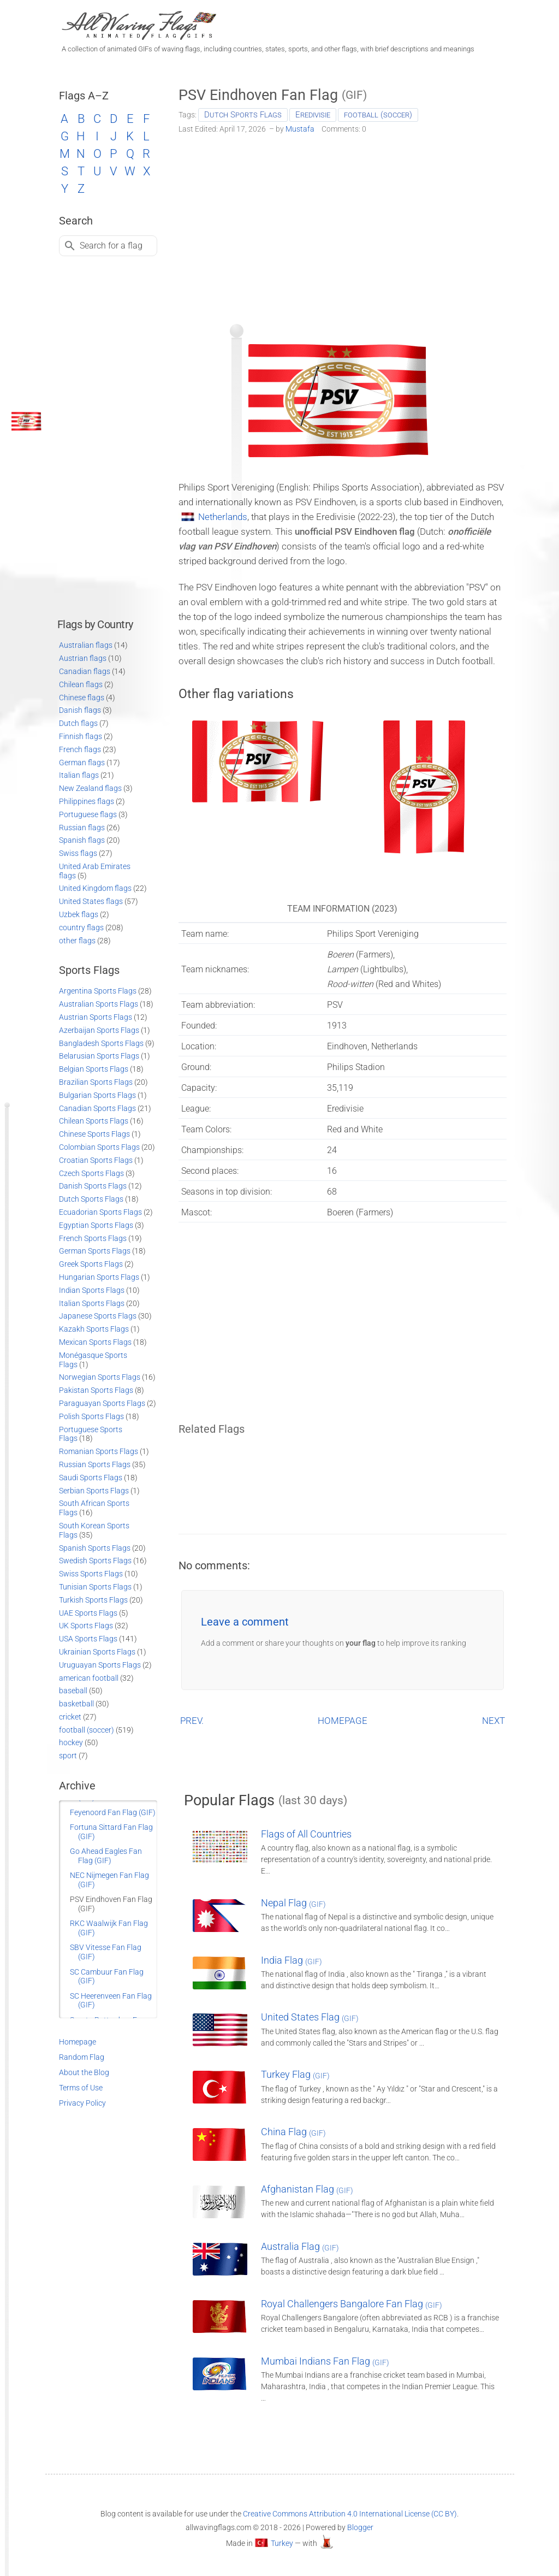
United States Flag (310, 2017)
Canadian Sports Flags (97, 1108)
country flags (81, 927)
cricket (70, 1716)
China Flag (293, 2131)
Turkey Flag (295, 2074)
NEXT (493, 1720)
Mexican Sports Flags (95, 1342)
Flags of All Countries (306, 1834)
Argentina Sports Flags (97, 990)
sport (68, 1755)
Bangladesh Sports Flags (101, 1043)
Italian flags (79, 775)
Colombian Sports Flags (99, 1147)
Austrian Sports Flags (95, 1017)
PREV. (192, 1720)
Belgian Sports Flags (93, 1069)
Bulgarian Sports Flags (97, 1095)
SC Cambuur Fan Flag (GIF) (107, 1977)
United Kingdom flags (95, 888)
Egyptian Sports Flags (96, 1225)
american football (88, 1678)
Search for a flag (111, 245)
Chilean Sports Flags (93, 1120)
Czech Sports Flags (91, 1173)
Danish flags (80, 710)
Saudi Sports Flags (90, 1477)
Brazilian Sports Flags (96, 1082)
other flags (77, 940)
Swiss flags (78, 853)
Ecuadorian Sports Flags (100, 1212)
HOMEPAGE (342, 1720)
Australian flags (85, 645)
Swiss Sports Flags (91, 1573)
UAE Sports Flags (88, 1613)
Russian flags (82, 827)
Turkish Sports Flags (93, 1600)
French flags (80, 749)
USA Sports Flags (88, 1638)
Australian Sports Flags (98, 1004)
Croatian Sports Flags (96, 1160)
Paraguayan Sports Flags (102, 1403)
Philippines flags (86, 801)
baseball (73, 1690)
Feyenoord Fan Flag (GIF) (113, 1812)
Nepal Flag (293, 1903)
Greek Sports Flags (91, 1264)
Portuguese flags (88, 814)
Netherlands (222, 516)
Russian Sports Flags (94, 1464)
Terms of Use (81, 2087)
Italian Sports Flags (91, 1303)
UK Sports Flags (86, 1625)
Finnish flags (80, 736)
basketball (76, 1703)
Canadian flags (84, 671)
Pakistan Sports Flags (96, 1390)
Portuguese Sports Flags (90, 1434)
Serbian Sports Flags (94, 1490)
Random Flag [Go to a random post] (81, 2057)
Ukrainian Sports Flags (97, 1651)
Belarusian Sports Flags (99, 1055)
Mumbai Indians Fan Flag (325, 2361)
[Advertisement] (343, 225)
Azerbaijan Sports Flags (99, 1030)
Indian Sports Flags (91, 1290)
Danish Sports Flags (93, 1185)
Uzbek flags (78, 914)
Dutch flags (78, 723)
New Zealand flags (90, 788)
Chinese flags (81, 697)
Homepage (77, 2041)
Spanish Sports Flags (94, 1548)
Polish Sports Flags (91, 1416)
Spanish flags (82, 840)
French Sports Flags (93, 1238)
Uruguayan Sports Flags (100, 1665)
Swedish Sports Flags (95, 1560)
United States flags (91, 901)
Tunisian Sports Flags (95, 1586)
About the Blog (84, 2072)
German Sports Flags (94, 1250)
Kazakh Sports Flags (94, 1329)
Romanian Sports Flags (98, 1451)
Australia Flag (300, 2246)
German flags (82, 762)
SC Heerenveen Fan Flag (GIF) (111, 2001)
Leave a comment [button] (245, 1621)
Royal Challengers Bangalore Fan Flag (351, 2303)
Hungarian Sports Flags (99, 1277)
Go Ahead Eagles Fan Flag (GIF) (106, 1856)
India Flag (291, 1960)
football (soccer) (378, 115)
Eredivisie (312, 115)
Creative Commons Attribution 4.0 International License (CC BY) (350, 2513)
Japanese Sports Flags (97, 1315)
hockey (71, 1742)
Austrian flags (82, 658)
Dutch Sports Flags (243, 115)
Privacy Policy (82, 2103)
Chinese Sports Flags (94, 1134)
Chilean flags (81, 684)
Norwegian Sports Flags (99, 1377)
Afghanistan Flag (307, 2189)
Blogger (360, 2527)
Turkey (282, 2543)
